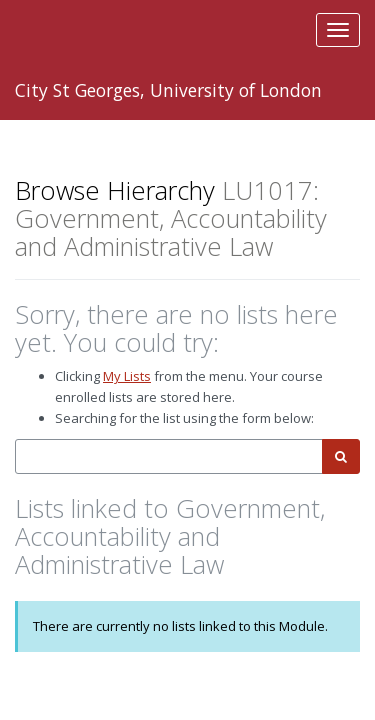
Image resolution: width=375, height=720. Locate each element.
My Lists (127, 376)
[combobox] (169, 456)
